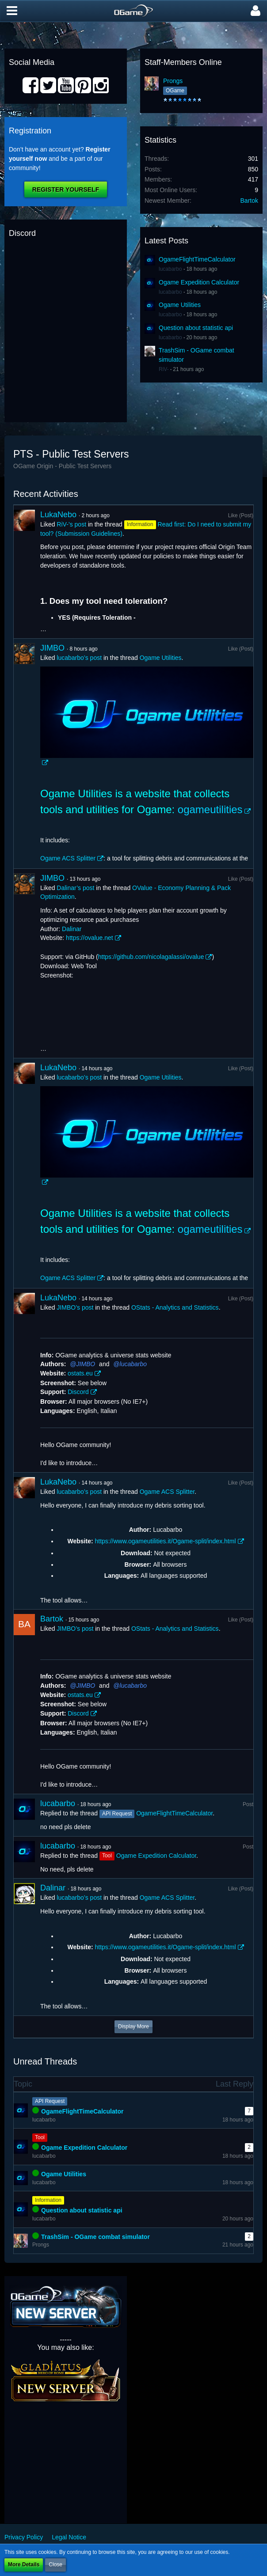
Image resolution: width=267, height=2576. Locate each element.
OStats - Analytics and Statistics (175, 1307)
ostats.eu (80, 1373)
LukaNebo (58, 514)
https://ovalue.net (89, 937)
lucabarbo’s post (79, 657)
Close (55, 2564)
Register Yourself (65, 189)
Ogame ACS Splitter (67, 858)
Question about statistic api (196, 327)
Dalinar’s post (75, 887)
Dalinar (71, 928)
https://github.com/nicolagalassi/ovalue (151, 956)
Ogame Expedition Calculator (199, 282)
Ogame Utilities (180, 304)
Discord (78, 1391)
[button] (11, 11)
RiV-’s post (71, 524)
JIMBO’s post (75, 1307)
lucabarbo (170, 269)
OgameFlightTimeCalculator (197, 259)
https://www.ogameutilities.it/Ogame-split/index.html (165, 1541)
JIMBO (52, 648)
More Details (23, 2564)
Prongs (173, 80)
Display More (133, 2026)
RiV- (164, 369)
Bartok (249, 200)
